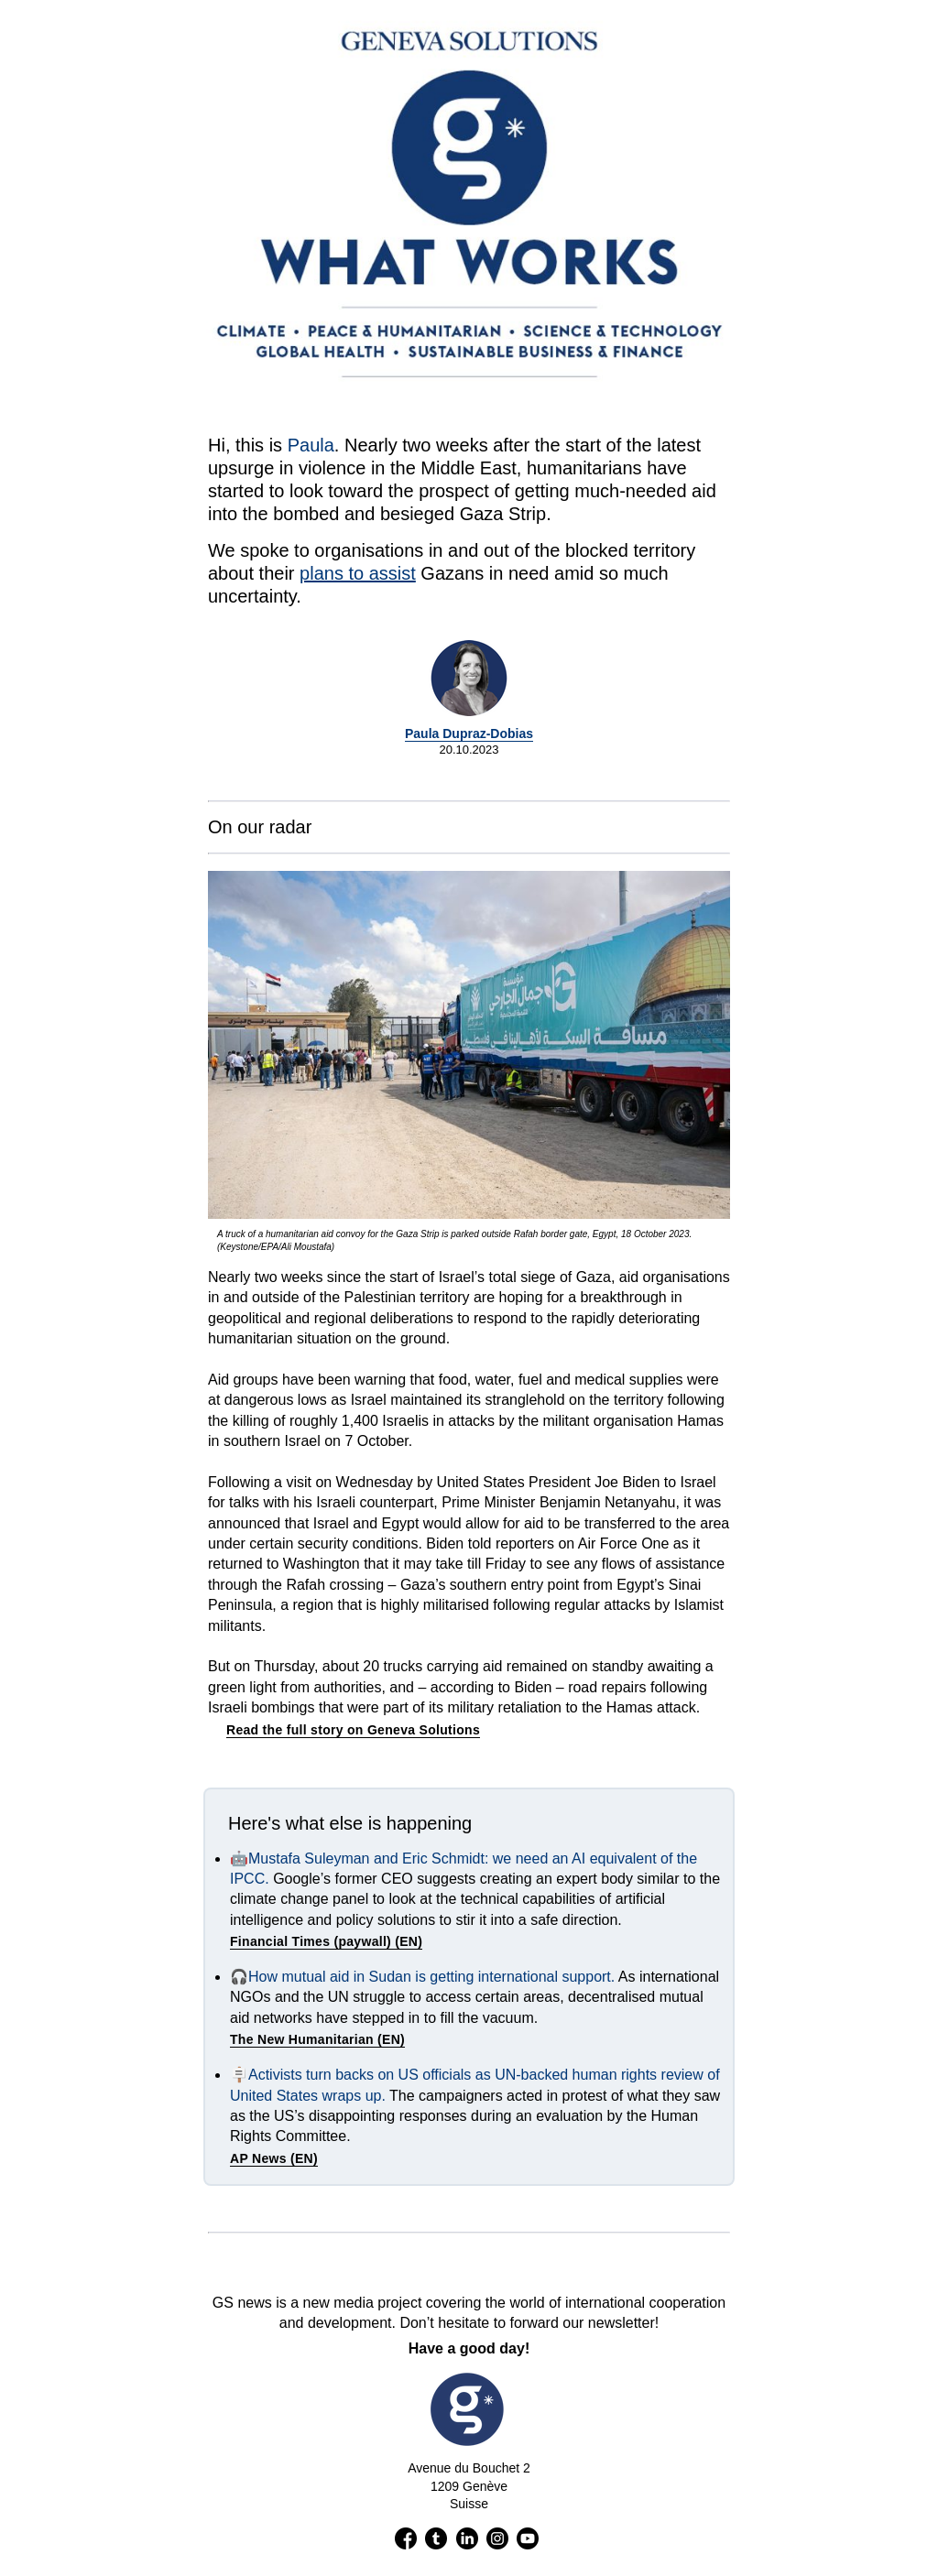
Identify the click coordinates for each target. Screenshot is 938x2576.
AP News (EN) (274, 2158)
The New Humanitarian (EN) (317, 2039)
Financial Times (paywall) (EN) (326, 1941)
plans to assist (358, 573)
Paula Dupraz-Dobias (469, 733)
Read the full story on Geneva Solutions (353, 1730)
